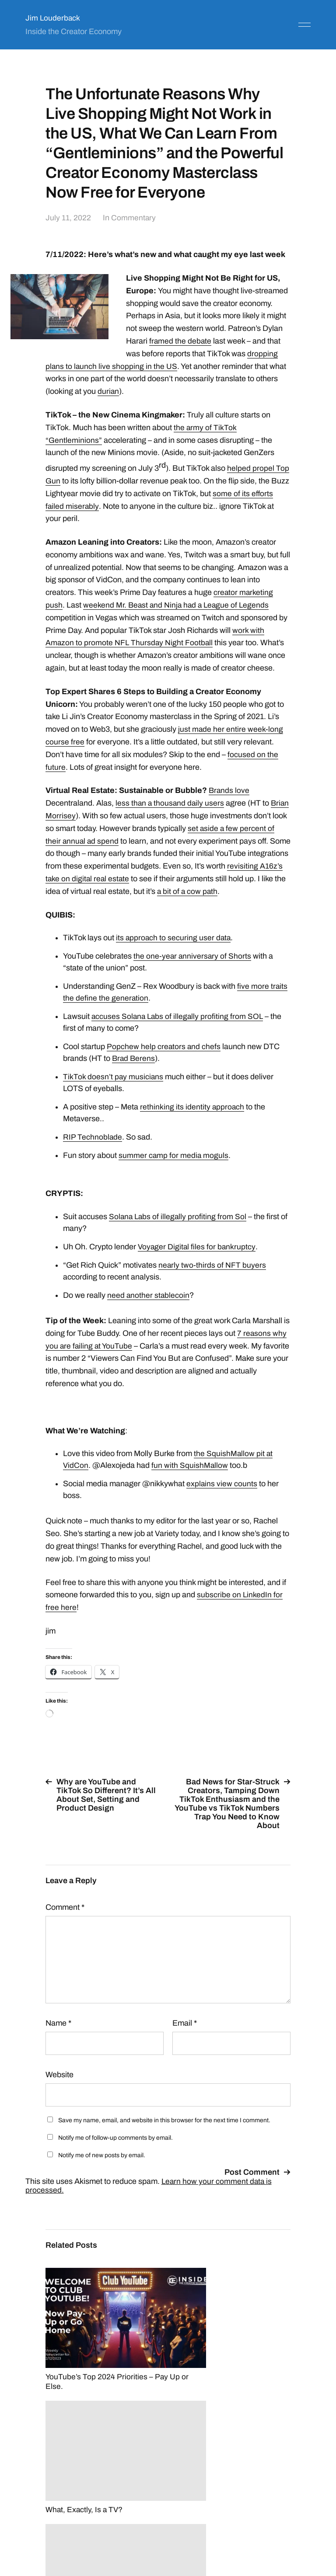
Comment (65, 1919)
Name (58, 2035)
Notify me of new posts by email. (101, 2168)
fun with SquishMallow (190, 1478)
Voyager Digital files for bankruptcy (197, 1259)
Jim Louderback (53, 18)
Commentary (133, 217)
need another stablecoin (148, 1308)
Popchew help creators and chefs (164, 1059)
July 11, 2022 (68, 217)
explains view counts (222, 1496)
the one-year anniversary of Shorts (192, 968)
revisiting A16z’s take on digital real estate (137, 878)
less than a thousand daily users (171, 803)
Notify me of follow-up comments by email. (115, 2150)
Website (60, 2087)
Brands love (229, 790)
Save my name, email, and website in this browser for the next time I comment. (164, 2133)
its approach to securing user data (174, 950)
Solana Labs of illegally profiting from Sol (178, 1229)
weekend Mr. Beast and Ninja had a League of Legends (178, 605)
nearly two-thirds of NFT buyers (212, 1277)
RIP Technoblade (92, 1149)
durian (108, 391)
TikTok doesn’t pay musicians (113, 1089)
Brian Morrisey (71, 815)
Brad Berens (134, 1071)
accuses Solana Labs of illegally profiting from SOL (178, 1029)
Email (184, 2035)
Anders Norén (289, 2537)
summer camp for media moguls (174, 1168)
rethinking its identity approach (192, 1119)
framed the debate (180, 341)
